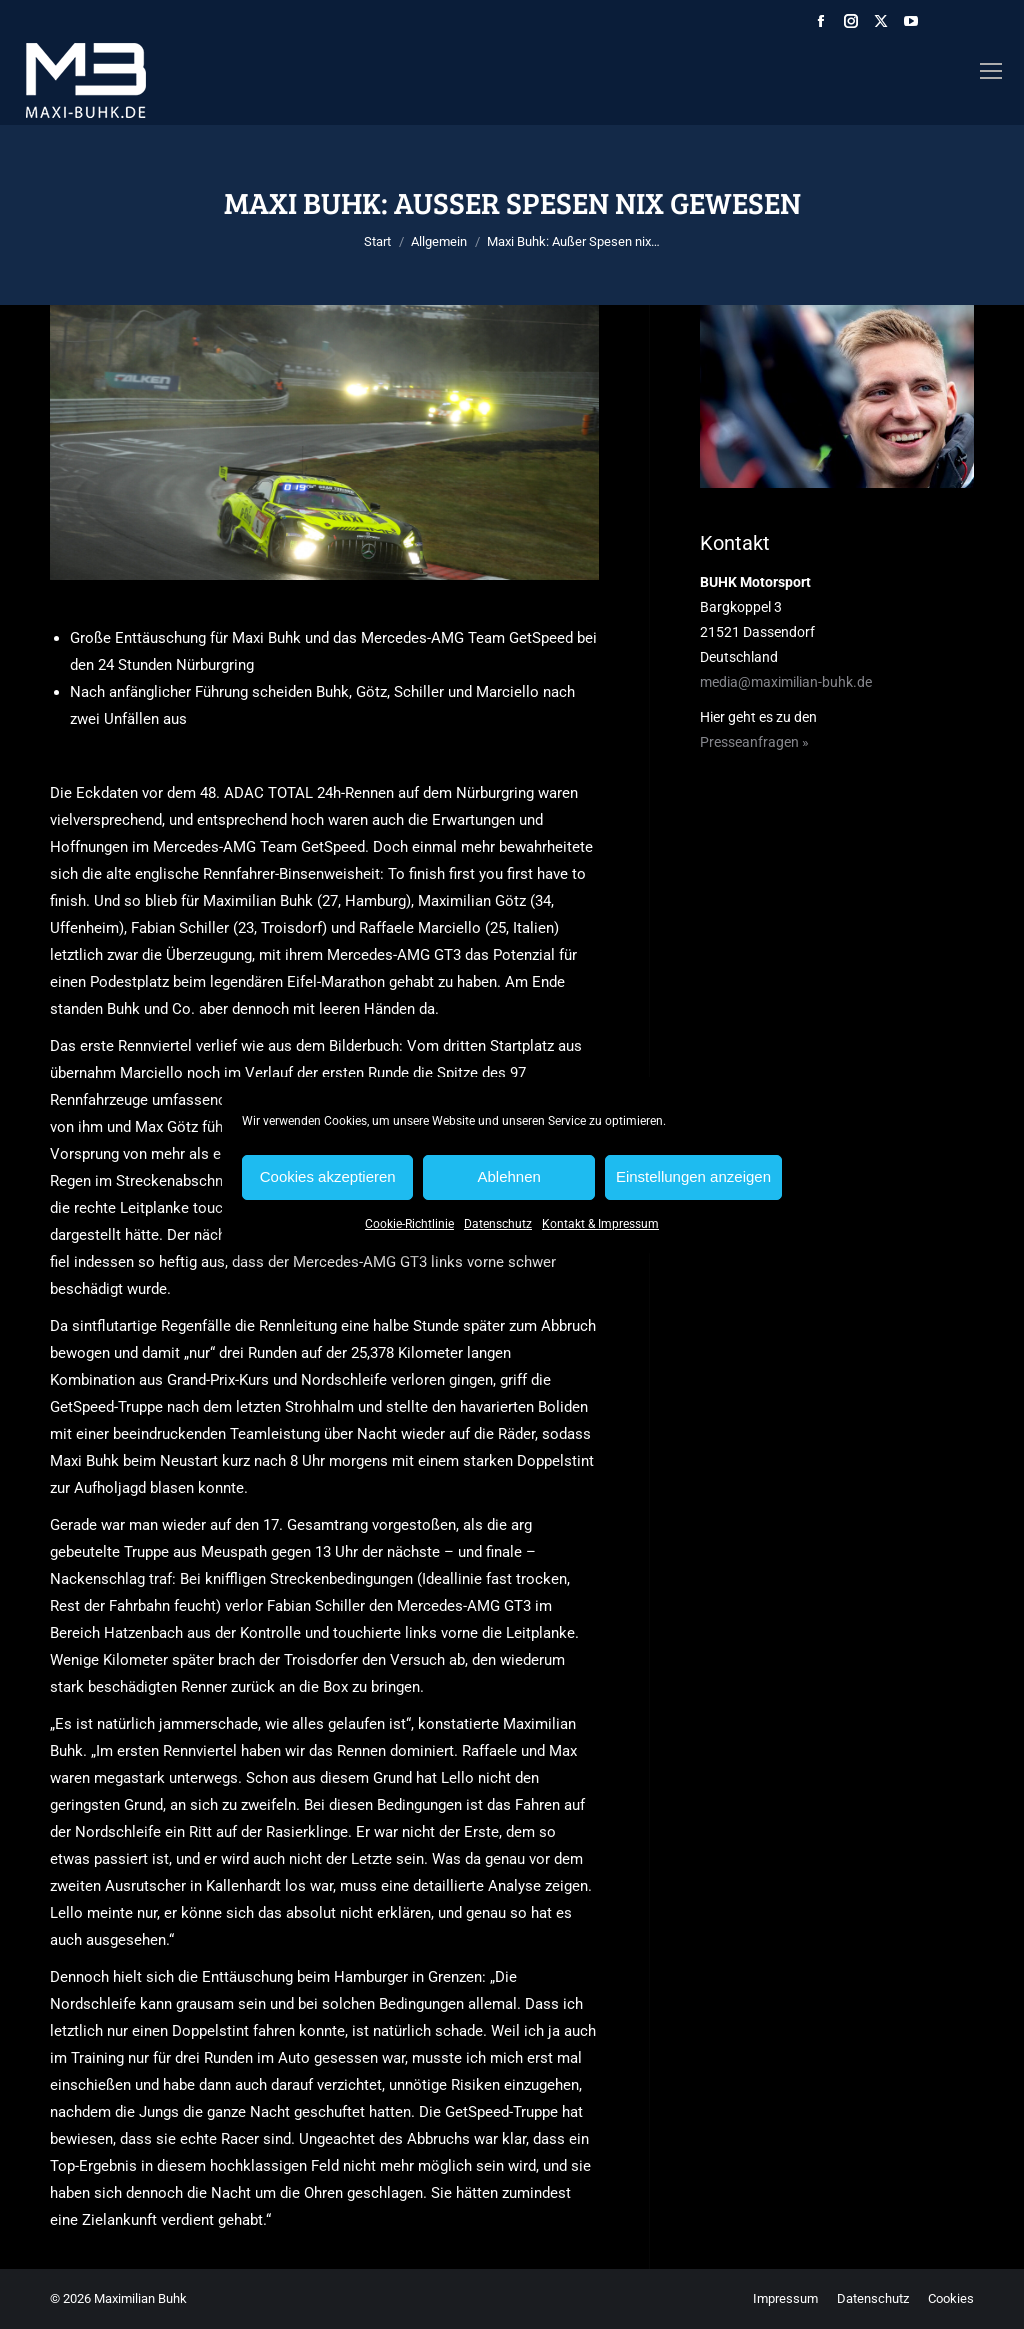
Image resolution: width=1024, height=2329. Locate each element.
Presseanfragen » (754, 742)
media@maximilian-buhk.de (786, 682)
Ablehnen (508, 1176)
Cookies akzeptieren (328, 1176)
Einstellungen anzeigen (693, 1176)
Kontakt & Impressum (600, 1224)
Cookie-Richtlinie (409, 1224)
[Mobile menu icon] (991, 71)
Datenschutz (498, 1224)
